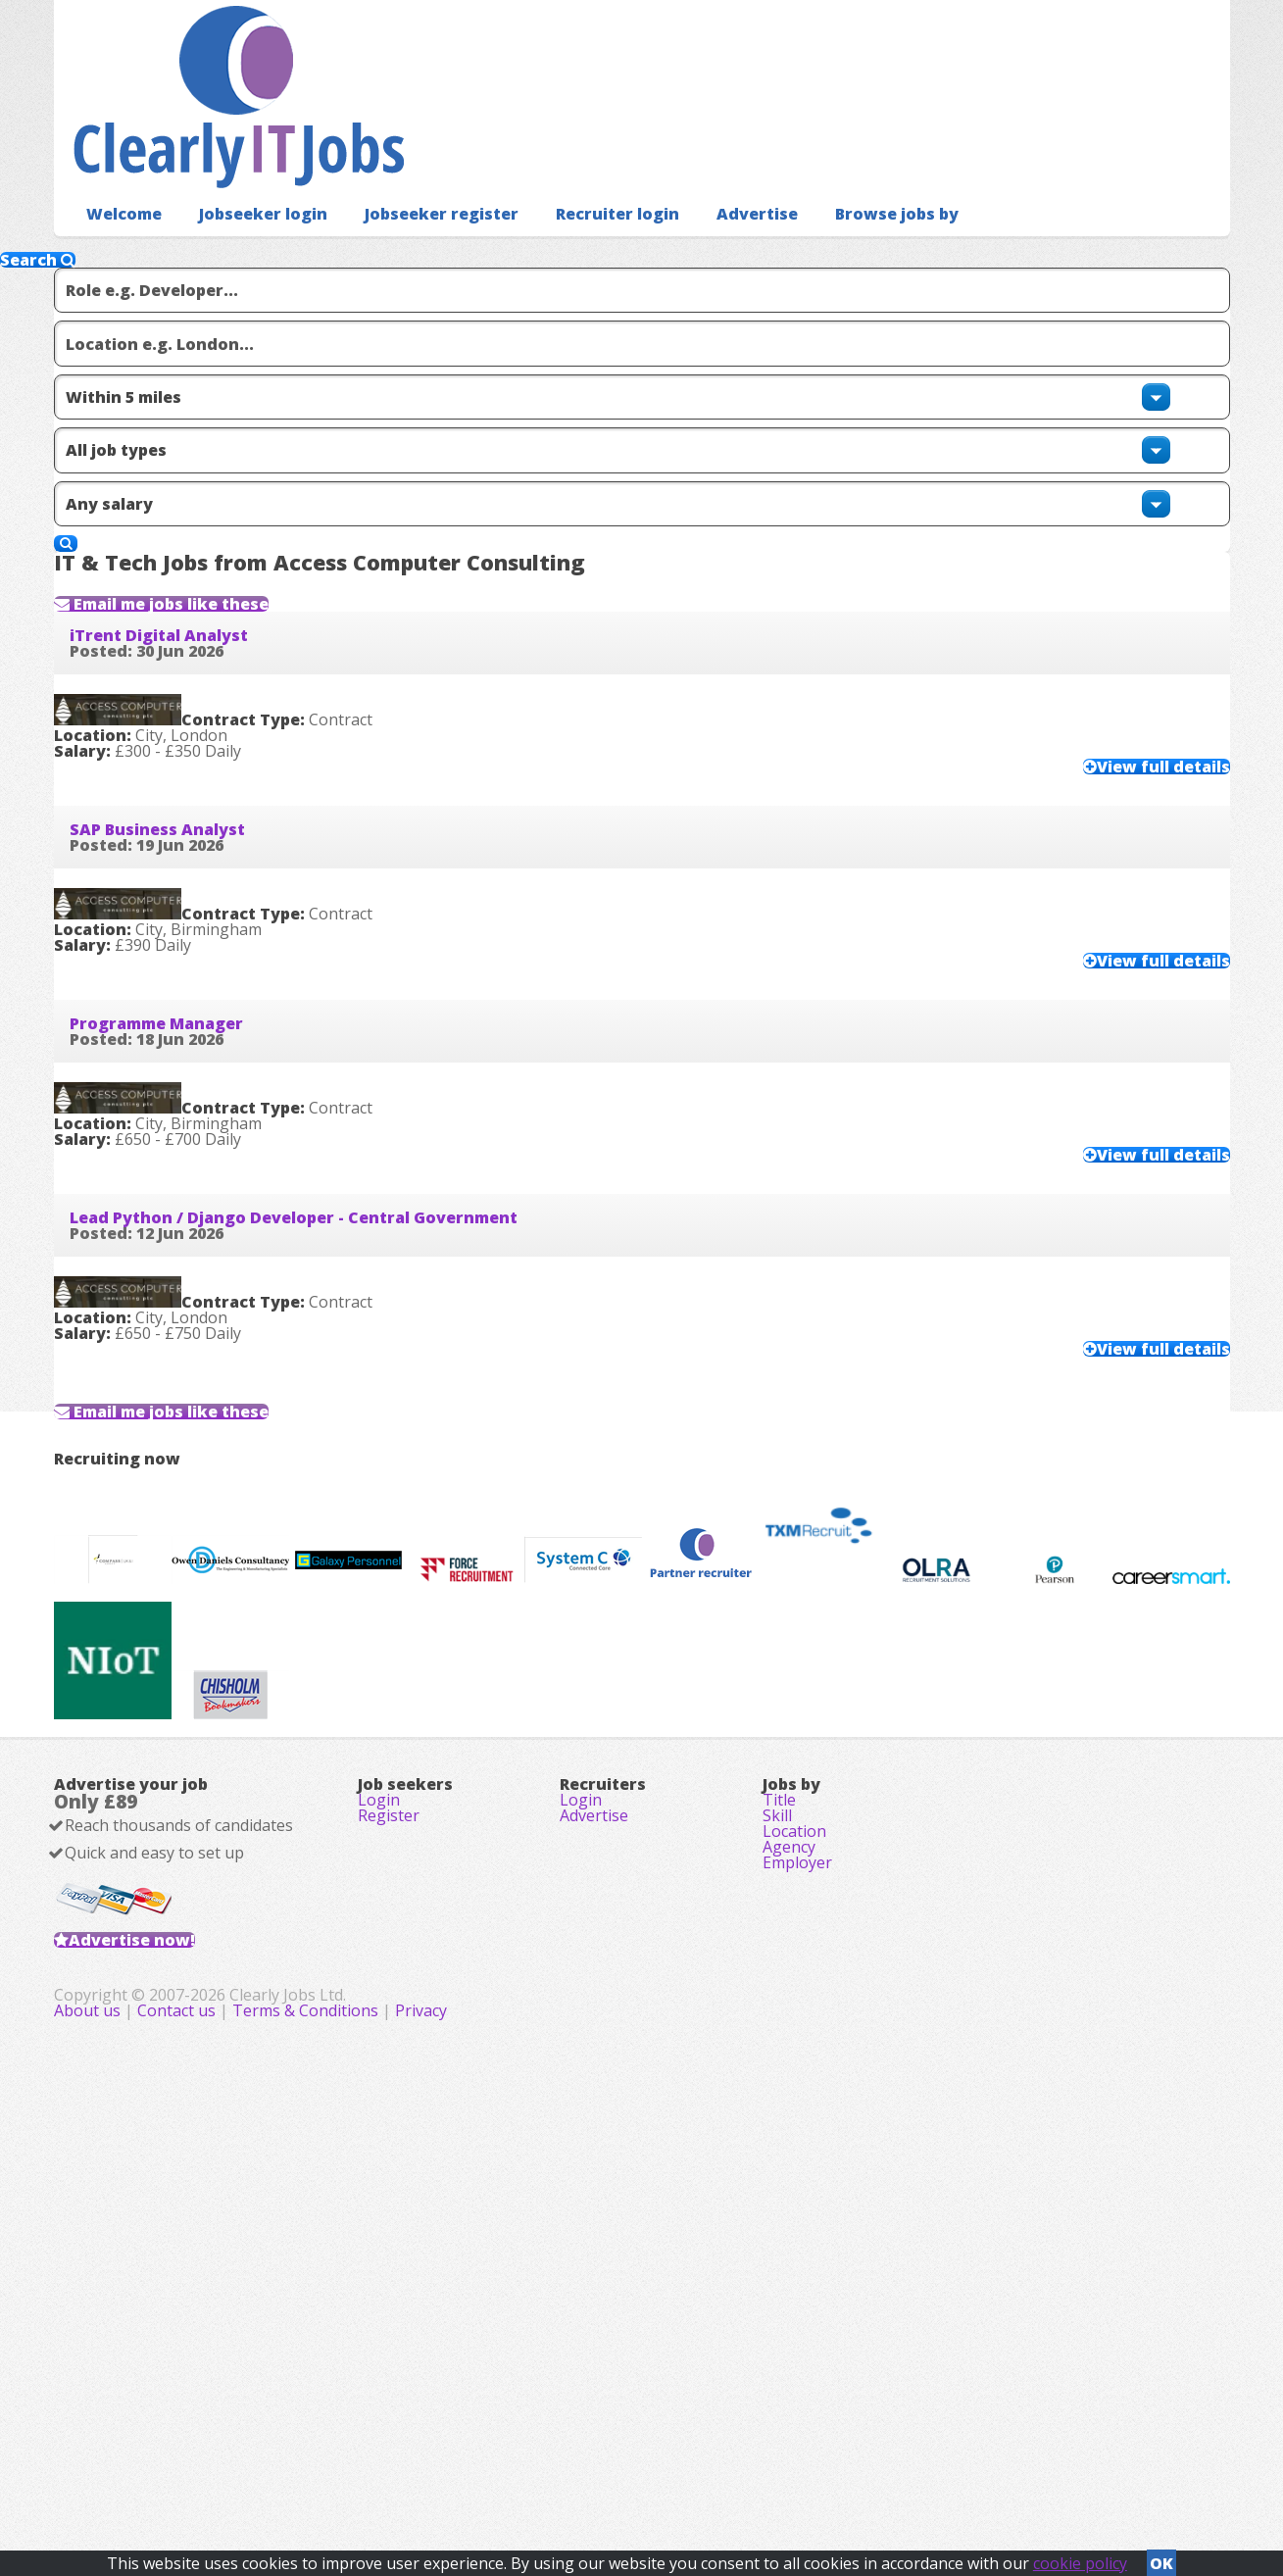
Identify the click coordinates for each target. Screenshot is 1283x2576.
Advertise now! (163, 2334)
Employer (797, 2262)
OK (1161, 2557)
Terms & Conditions (696, 2468)
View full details (1124, 712)
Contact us (569, 2468)
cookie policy (1080, 2557)
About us (480, 2468)
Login (379, 2152)
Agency (789, 2235)
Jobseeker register (414, 182)
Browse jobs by (839, 182)
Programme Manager (187, 1025)
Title (779, 2152)
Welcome (119, 182)
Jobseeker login (249, 182)
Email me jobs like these (222, 490)
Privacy (812, 2468)
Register (388, 2180)
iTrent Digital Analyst (190, 560)
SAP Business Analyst (188, 793)
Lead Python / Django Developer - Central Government (325, 1257)
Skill (777, 2180)
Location (794, 2207)
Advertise (709, 182)
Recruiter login (578, 182)
